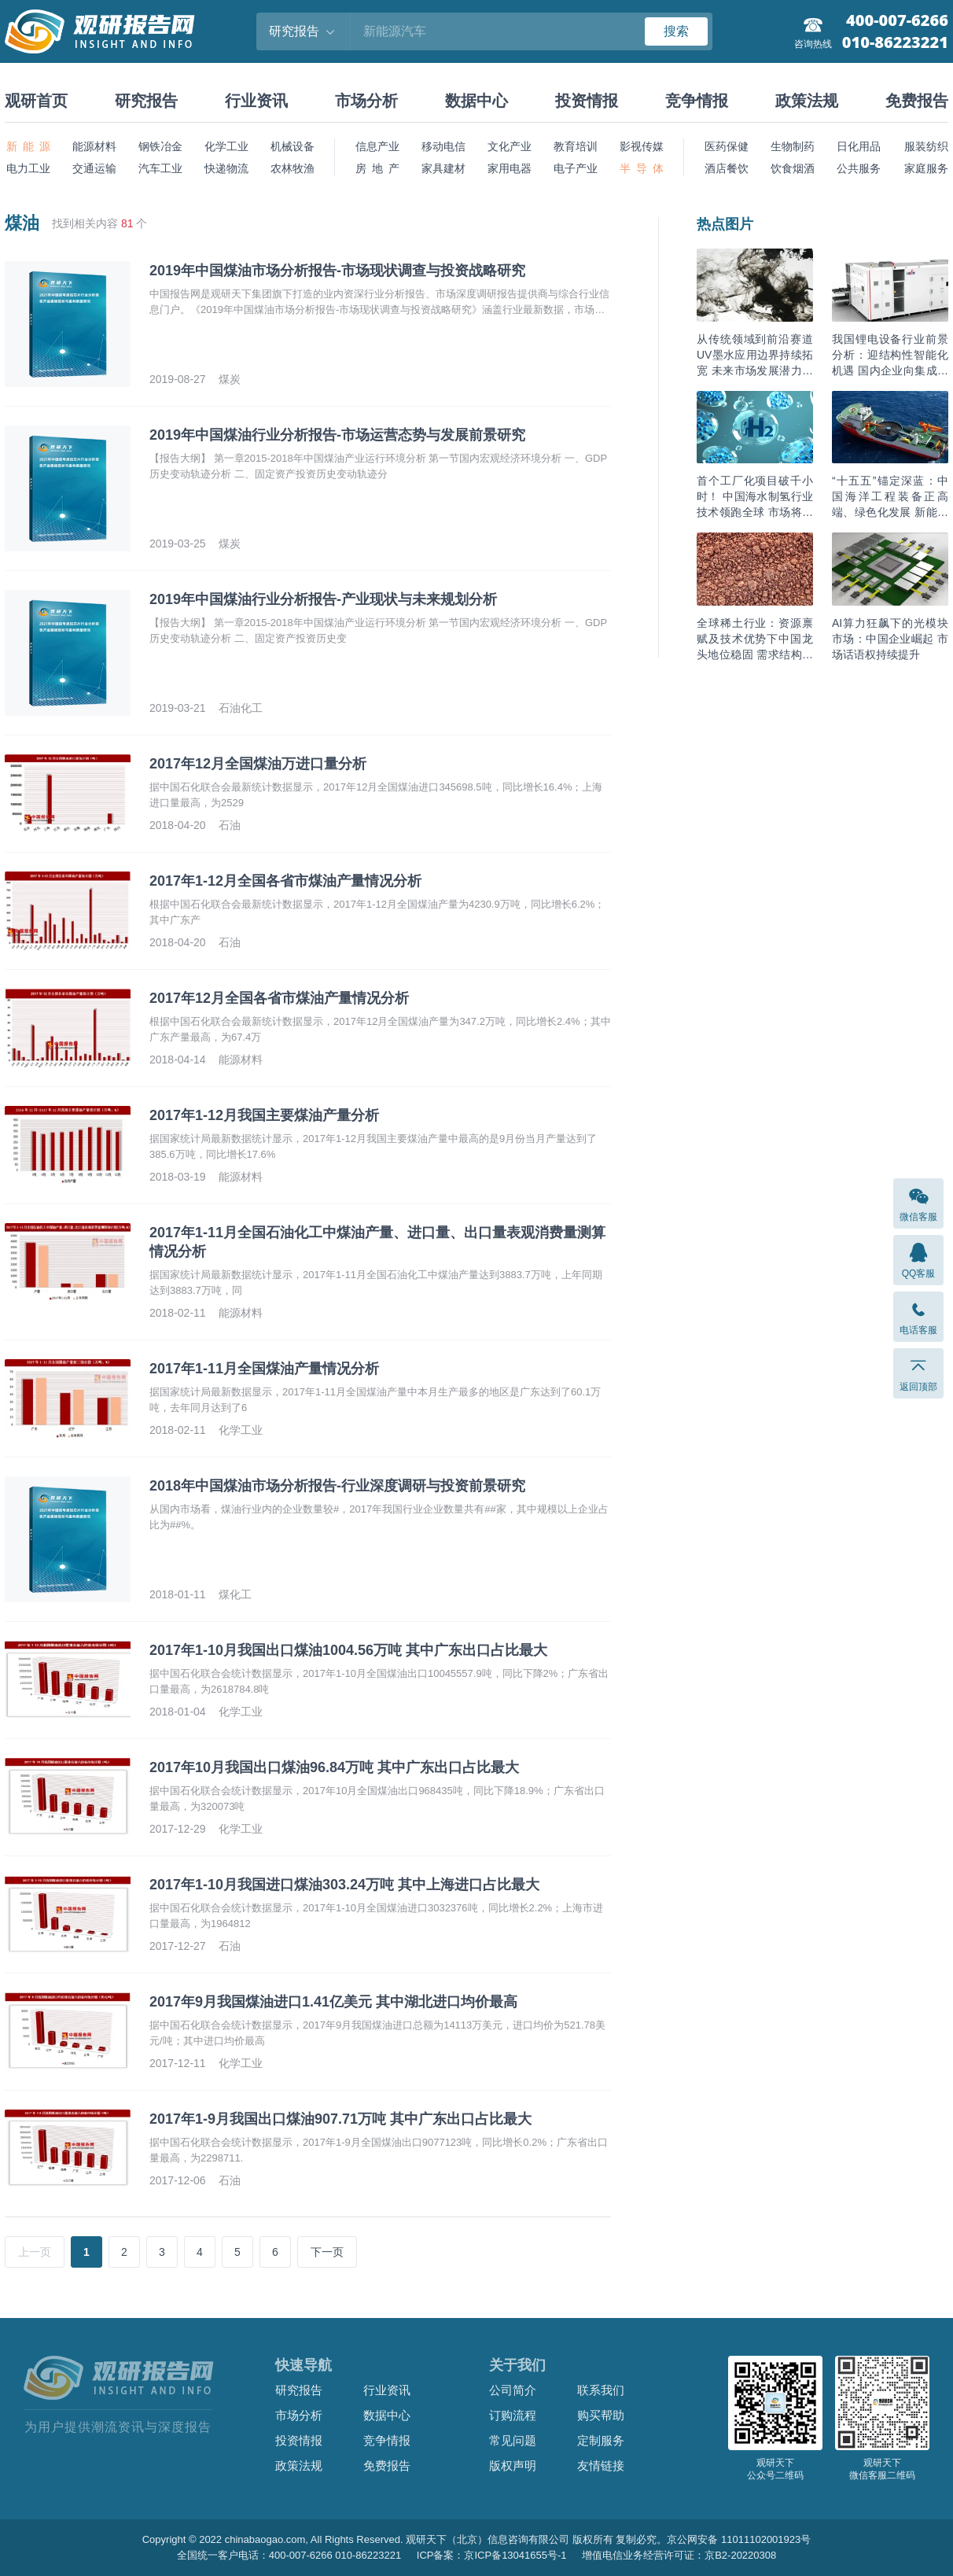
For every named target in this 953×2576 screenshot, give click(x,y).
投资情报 (586, 100)
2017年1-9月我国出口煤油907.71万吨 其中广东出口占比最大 (340, 2119)
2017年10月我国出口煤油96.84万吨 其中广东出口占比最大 (334, 1767)
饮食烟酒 (793, 168)
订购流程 (512, 2415)
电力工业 (28, 168)
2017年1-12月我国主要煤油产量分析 (264, 1115)
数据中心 (476, 100)
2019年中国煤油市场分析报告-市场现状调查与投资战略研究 (337, 270)
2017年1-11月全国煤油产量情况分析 (264, 1368)
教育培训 (576, 146)
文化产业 (510, 146)
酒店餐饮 (727, 168)
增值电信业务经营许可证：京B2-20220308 (679, 2555)
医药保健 (727, 146)
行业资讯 (256, 100)
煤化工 (235, 1594)
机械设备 (292, 146)
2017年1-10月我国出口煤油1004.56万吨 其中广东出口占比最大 (348, 1650)
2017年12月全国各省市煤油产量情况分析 (279, 998)
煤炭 (230, 379)
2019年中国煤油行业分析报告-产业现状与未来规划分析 (323, 599)
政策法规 (806, 100)
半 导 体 (642, 168)
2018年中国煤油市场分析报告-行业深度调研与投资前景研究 (337, 1486)
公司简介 (512, 2390)
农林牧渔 (292, 168)
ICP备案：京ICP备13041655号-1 (492, 2555)
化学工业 (226, 146)
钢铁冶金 (160, 146)
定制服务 (600, 2440)
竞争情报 (696, 100)
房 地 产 (377, 168)
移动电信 (443, 146)
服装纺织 (926, 146)
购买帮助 (600, 2415)
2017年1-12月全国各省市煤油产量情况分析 (285, 881)
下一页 (327, 2252)
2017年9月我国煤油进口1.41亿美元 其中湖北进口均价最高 (333, 2002)
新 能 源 (28, 146)
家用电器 (510, 168)
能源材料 (94, 146)
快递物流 (226, 168)
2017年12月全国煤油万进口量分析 (257, 764)
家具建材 (443, 168)
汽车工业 (160, 168)
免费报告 (916, 100)
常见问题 (512, 2440)
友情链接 (600, 2465)
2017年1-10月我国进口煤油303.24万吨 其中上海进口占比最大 (344, 1884)
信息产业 (377, 146)
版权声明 (512, 2465)
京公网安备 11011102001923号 (739, 2539)
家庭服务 (926, 168)
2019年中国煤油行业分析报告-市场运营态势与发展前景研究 (337, 435)
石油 (230, 825)
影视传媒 (642, 146)
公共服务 (859, 168)
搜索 (676, 31)
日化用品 (859, 146)
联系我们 (600, 2390)
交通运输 (94, 168)
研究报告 (146, 100)
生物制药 (793, 146)
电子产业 (576, 168)
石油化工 (241, 708)
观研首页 (36, 100)
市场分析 (366, 100)
